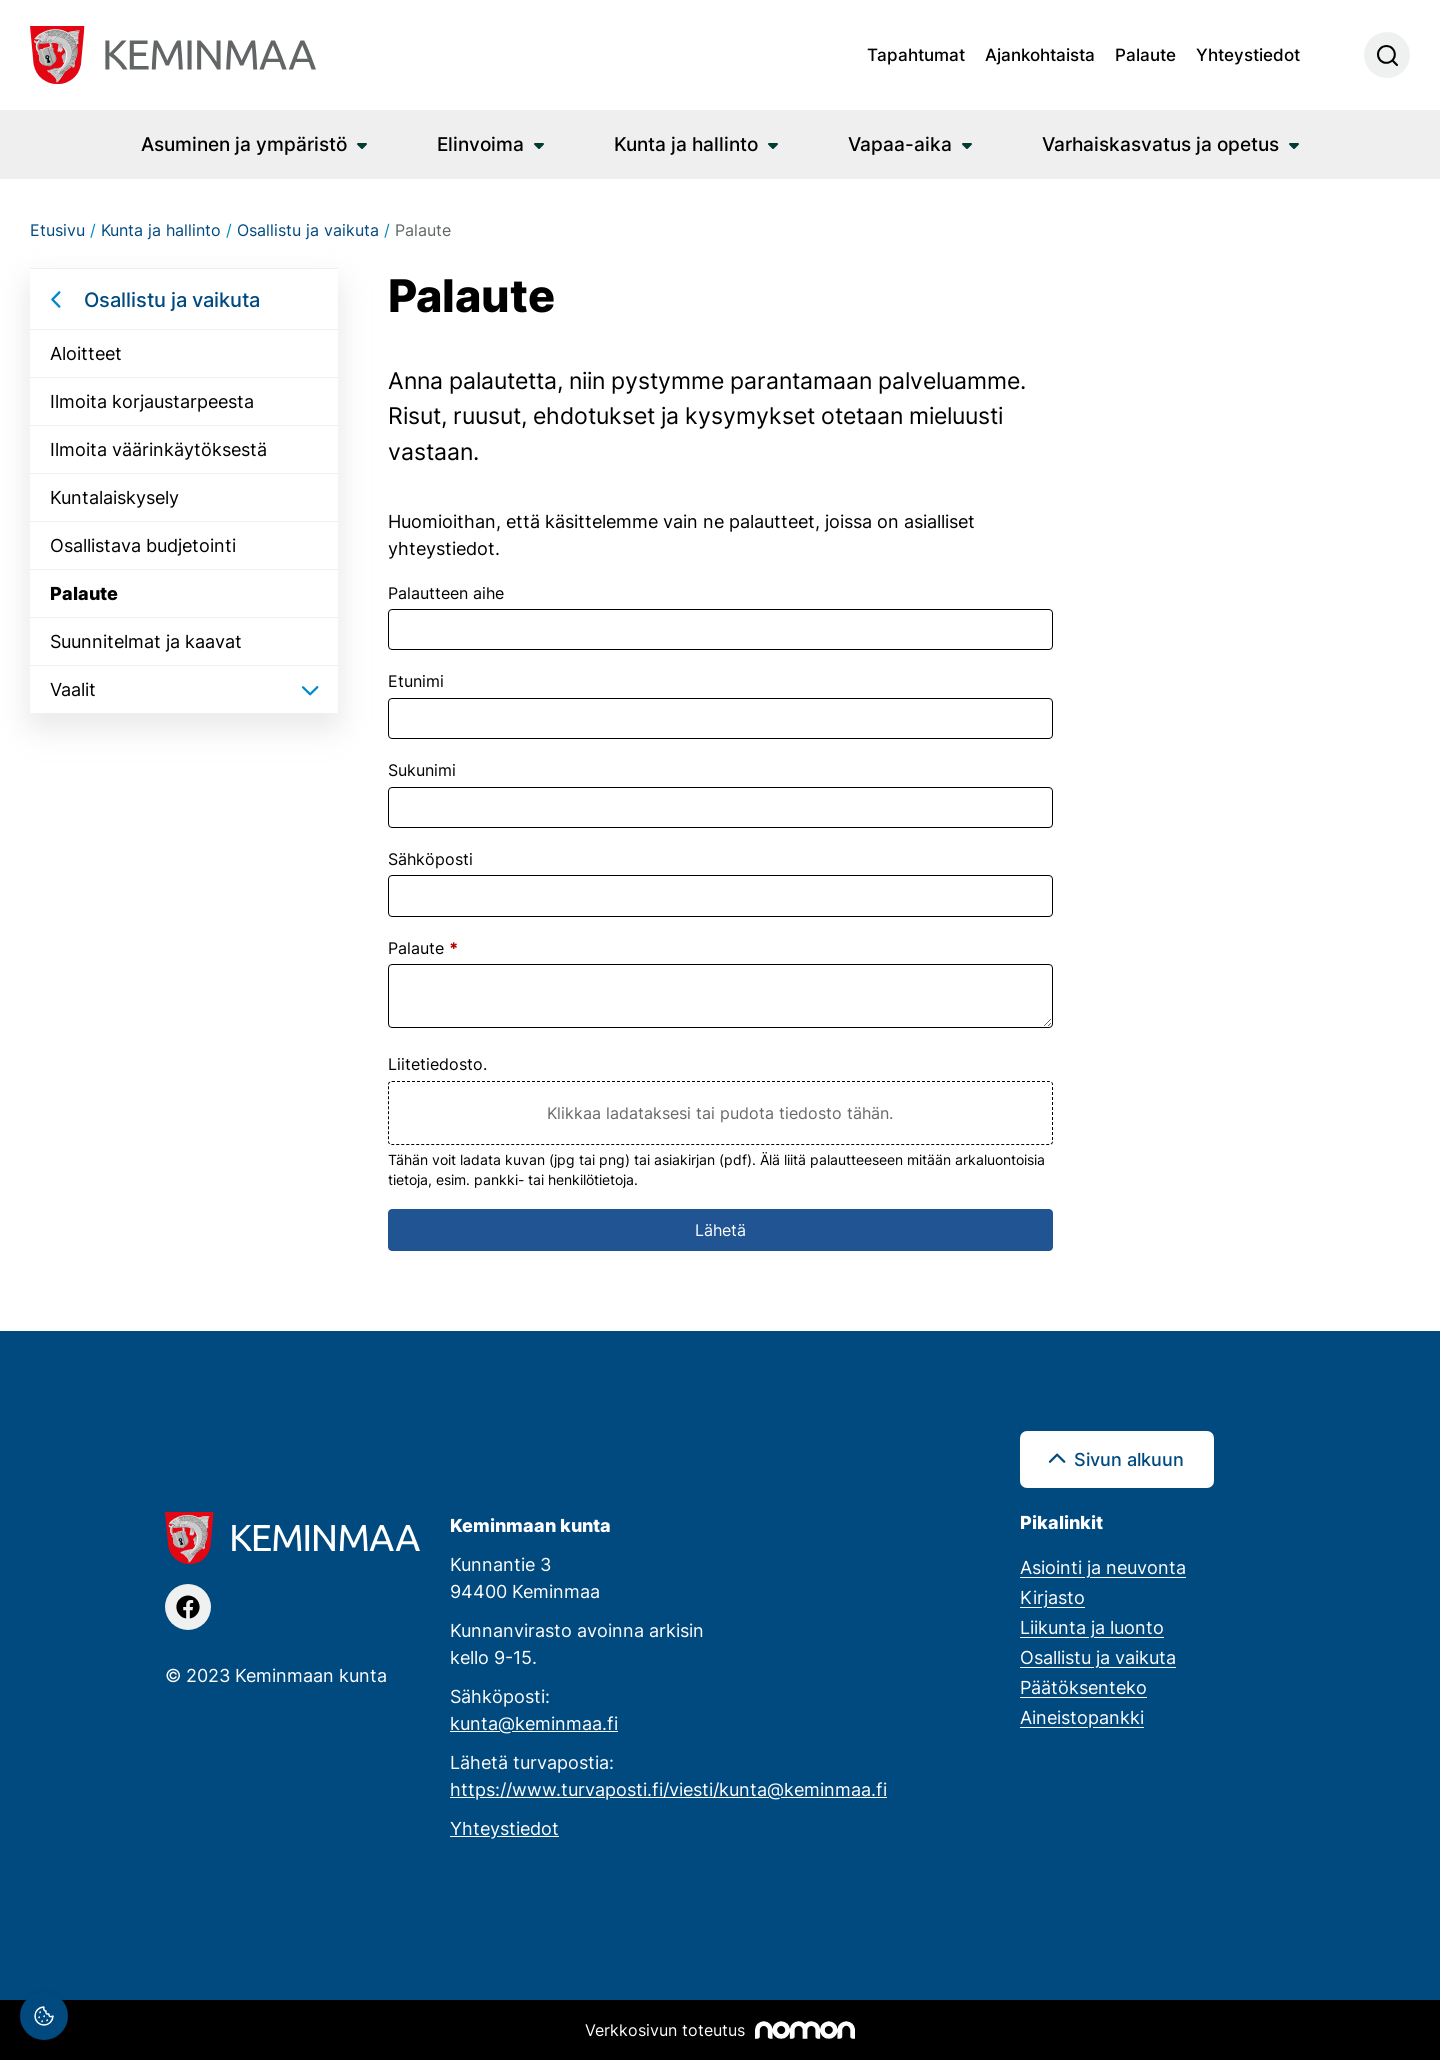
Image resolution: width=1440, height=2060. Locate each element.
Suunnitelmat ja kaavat (146, 641)
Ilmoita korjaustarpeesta (152, 401)
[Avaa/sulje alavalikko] (310, 689)
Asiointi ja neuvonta (1103, 1567)
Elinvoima (480, 143)
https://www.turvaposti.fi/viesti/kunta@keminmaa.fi (668, 1789)
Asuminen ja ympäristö (244, 143)
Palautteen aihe (446, 593)
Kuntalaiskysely (114, 497)
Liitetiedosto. (437, 1064)
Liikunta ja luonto (1092, 1627)
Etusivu (57, 230)
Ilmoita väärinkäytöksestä (158, 449)
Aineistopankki (1082, 1717)
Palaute (1145, 54)
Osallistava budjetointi (143, 545)
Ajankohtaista (1040, 54)
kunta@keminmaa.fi (534, 1723)
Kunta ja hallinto (686, 143)
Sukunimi (422, 770)
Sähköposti (430, 859)
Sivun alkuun (1129, 1459)
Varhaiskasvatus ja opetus (1160, 143)
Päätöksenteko (1083, 1687)
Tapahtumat (916, 54)
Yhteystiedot (1248, 54)
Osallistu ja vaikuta (172, 299)
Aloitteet (86, 353)
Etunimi (416, 681)
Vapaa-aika (900, 143)
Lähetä (720, 1230)
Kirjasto (1052, 1597)
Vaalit (73, 689)
